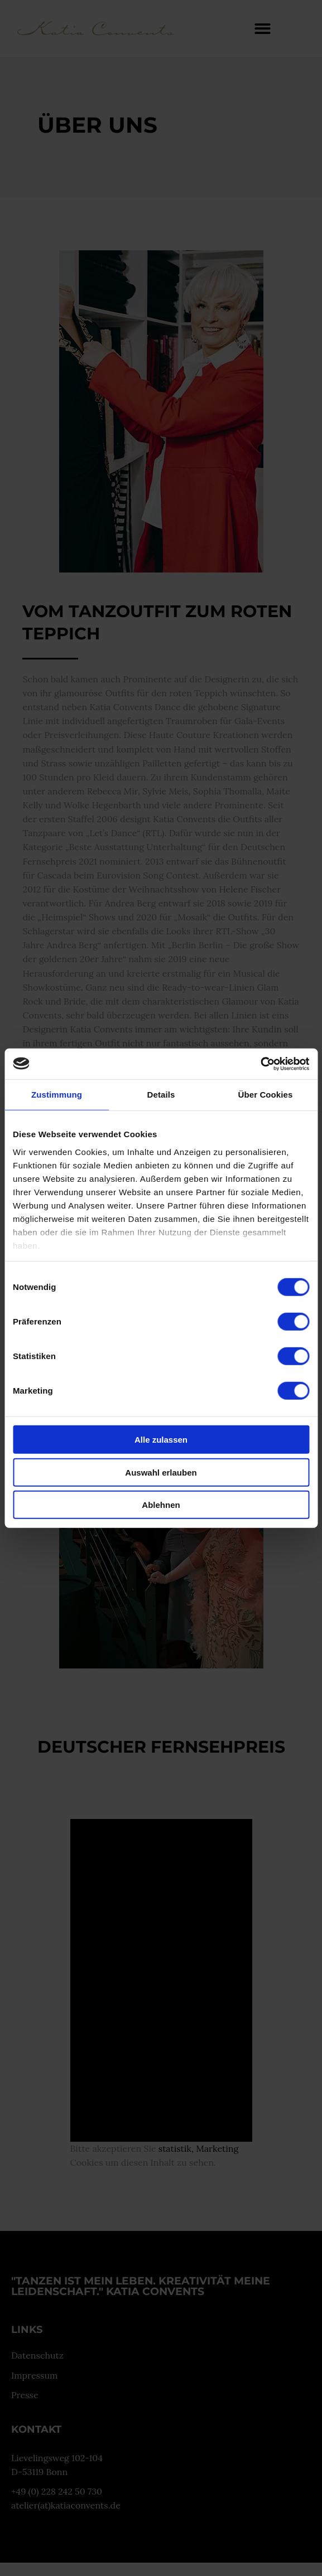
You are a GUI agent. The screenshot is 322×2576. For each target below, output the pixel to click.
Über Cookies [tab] (265, 1094)
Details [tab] (161, 1094)
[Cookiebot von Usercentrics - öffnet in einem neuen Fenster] (260, 1063)
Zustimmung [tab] (56, 1094)
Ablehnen (161, 1505)
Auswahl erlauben (160, 1472)
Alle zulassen (161, 1439)
